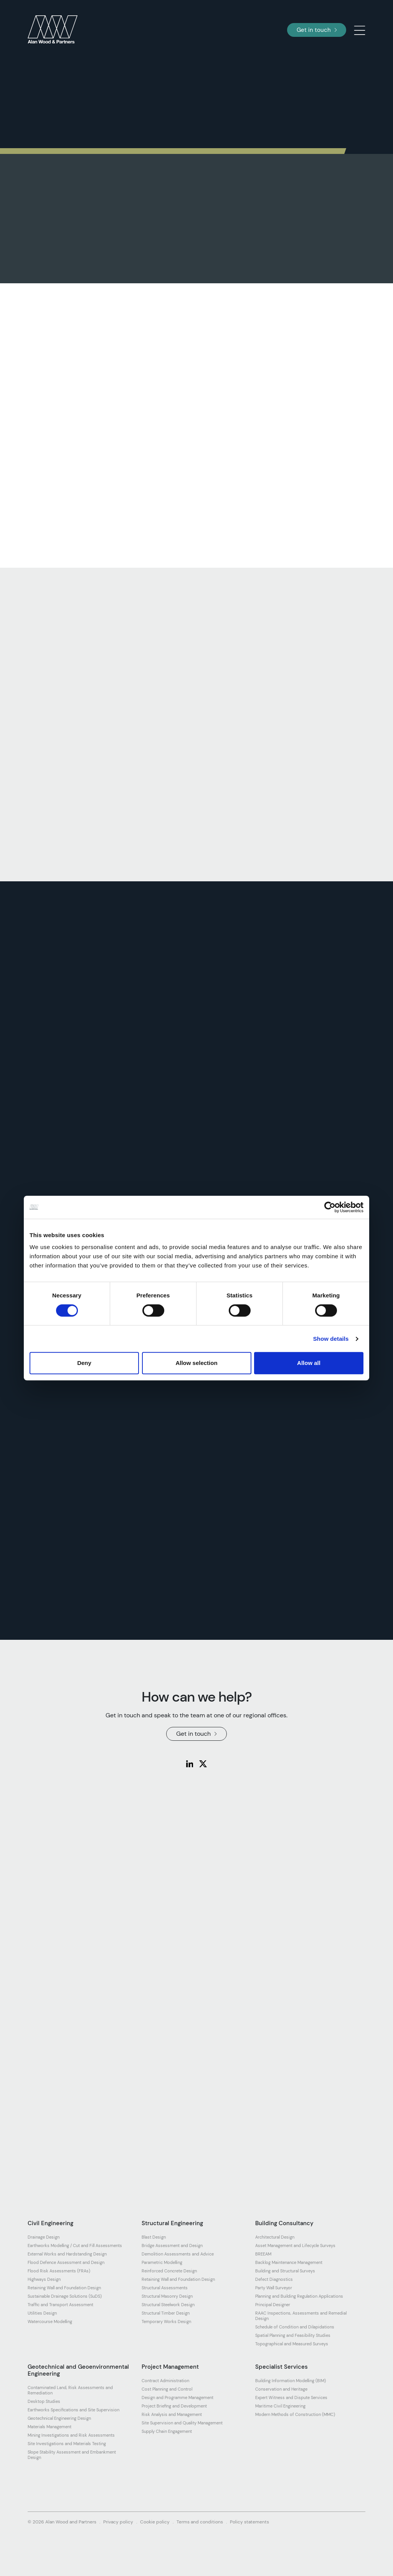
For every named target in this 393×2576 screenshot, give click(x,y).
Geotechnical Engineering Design (59, 2418)
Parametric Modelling (162, 2262)
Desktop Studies (44, 2401)
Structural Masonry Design (167, 2296)
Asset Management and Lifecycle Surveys (295, 2245)
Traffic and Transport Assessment (60, 2304)
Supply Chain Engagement (167, 2431)
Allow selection (196, 1363)
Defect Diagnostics (274, 2279)
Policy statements (249, 2522)
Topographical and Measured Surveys (291, 2343)
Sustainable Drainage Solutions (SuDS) (65, 2296)
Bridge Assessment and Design (172, 2245)
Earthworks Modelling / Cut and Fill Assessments (75, 2245)
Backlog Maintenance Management (288, 2262)
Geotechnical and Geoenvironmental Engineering (78, 2370)
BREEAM (263, 2254)
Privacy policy (118, 2522)
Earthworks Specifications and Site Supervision (73, 2409)
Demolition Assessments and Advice (178, 2254)
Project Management (170, 2366)
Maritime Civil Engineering (280, 2406)
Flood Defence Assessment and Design (66, 2262)
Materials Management (49, 2426)
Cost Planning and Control (167, 2389)
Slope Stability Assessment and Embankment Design (72, 2454)
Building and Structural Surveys (285, 2271)
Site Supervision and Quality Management (182, 2423)
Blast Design (154, 2237)
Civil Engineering (50, 2223)
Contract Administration (165, 2380)
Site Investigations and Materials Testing (67, 2443)
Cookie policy (155, 2522)
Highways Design (44, 2279)
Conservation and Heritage (281, 2389)
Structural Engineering (172, 2223)
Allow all (308, 1363)
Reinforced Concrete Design (169, 2271)
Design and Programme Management (177, 2397)
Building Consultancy (284, 2223)
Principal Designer (272, 2304)
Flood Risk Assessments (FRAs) (59, 2271)
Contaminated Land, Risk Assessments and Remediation (70, 2390)
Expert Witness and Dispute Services (291, 2397)
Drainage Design (43, 2237)
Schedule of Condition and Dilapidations (294, 2327)
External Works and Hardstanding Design (67, 2254)
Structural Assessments (165, 2287)
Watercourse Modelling (50, 2321)
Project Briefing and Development (174, 2406)
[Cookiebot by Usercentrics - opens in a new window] (329, 1207)
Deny (84, 1363)
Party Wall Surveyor (273, 2287)
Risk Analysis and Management (172, 2414)
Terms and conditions (200, 2522)
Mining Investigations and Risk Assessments (71, 2435)
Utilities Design (42, 2313)
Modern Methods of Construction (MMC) (295, 2414)
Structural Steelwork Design (168, 2304)
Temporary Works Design (166, 2321)
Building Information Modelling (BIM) (290, 2380)
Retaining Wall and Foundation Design (64, 2287)
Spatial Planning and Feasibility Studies (292, 2335)
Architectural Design (274, 2237)
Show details (331, 1338)
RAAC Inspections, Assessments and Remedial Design (301, 2315)
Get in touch (317, 30)
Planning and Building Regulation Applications (299, 2296)
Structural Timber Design (166, 2313)
